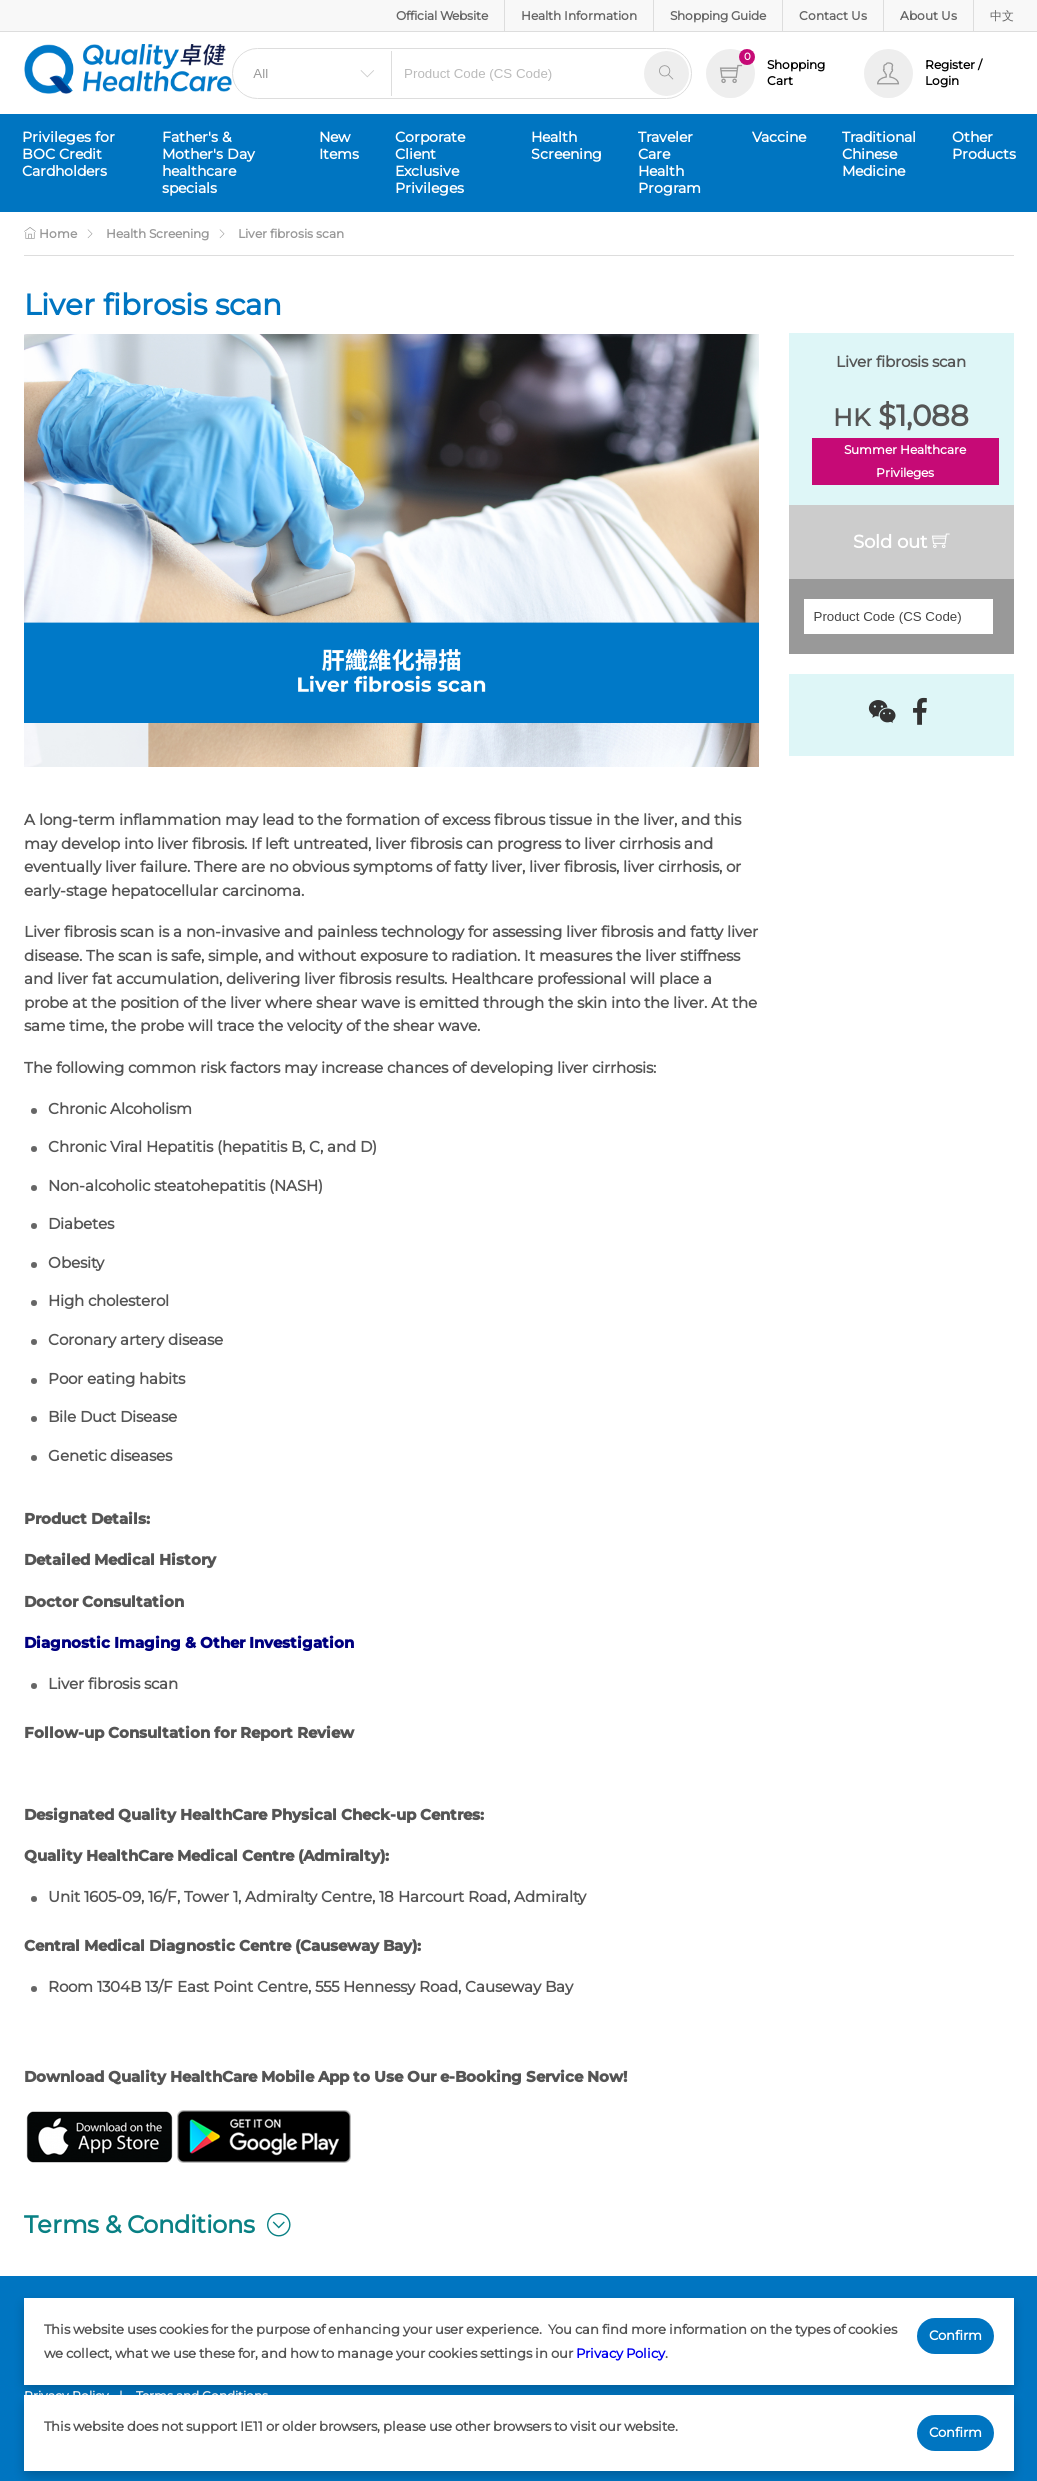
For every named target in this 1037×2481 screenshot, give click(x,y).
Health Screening (566, 145)
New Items (339, 145)
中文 (1002, 15)
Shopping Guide (718, 15)
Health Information (579, 15)
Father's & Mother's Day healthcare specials (208, 162)
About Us (928, 15)
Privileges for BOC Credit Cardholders (68, 154)
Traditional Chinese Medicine (879, 154)
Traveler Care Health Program (669, 162)
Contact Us (833, 15)
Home (50, 233)
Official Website (442, 15)
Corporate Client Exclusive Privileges (430, 162)
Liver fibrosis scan (291, 233)
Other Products (984, 145)
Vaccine (779, 137)
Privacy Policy (620, 2353)
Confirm (955, 2335)
